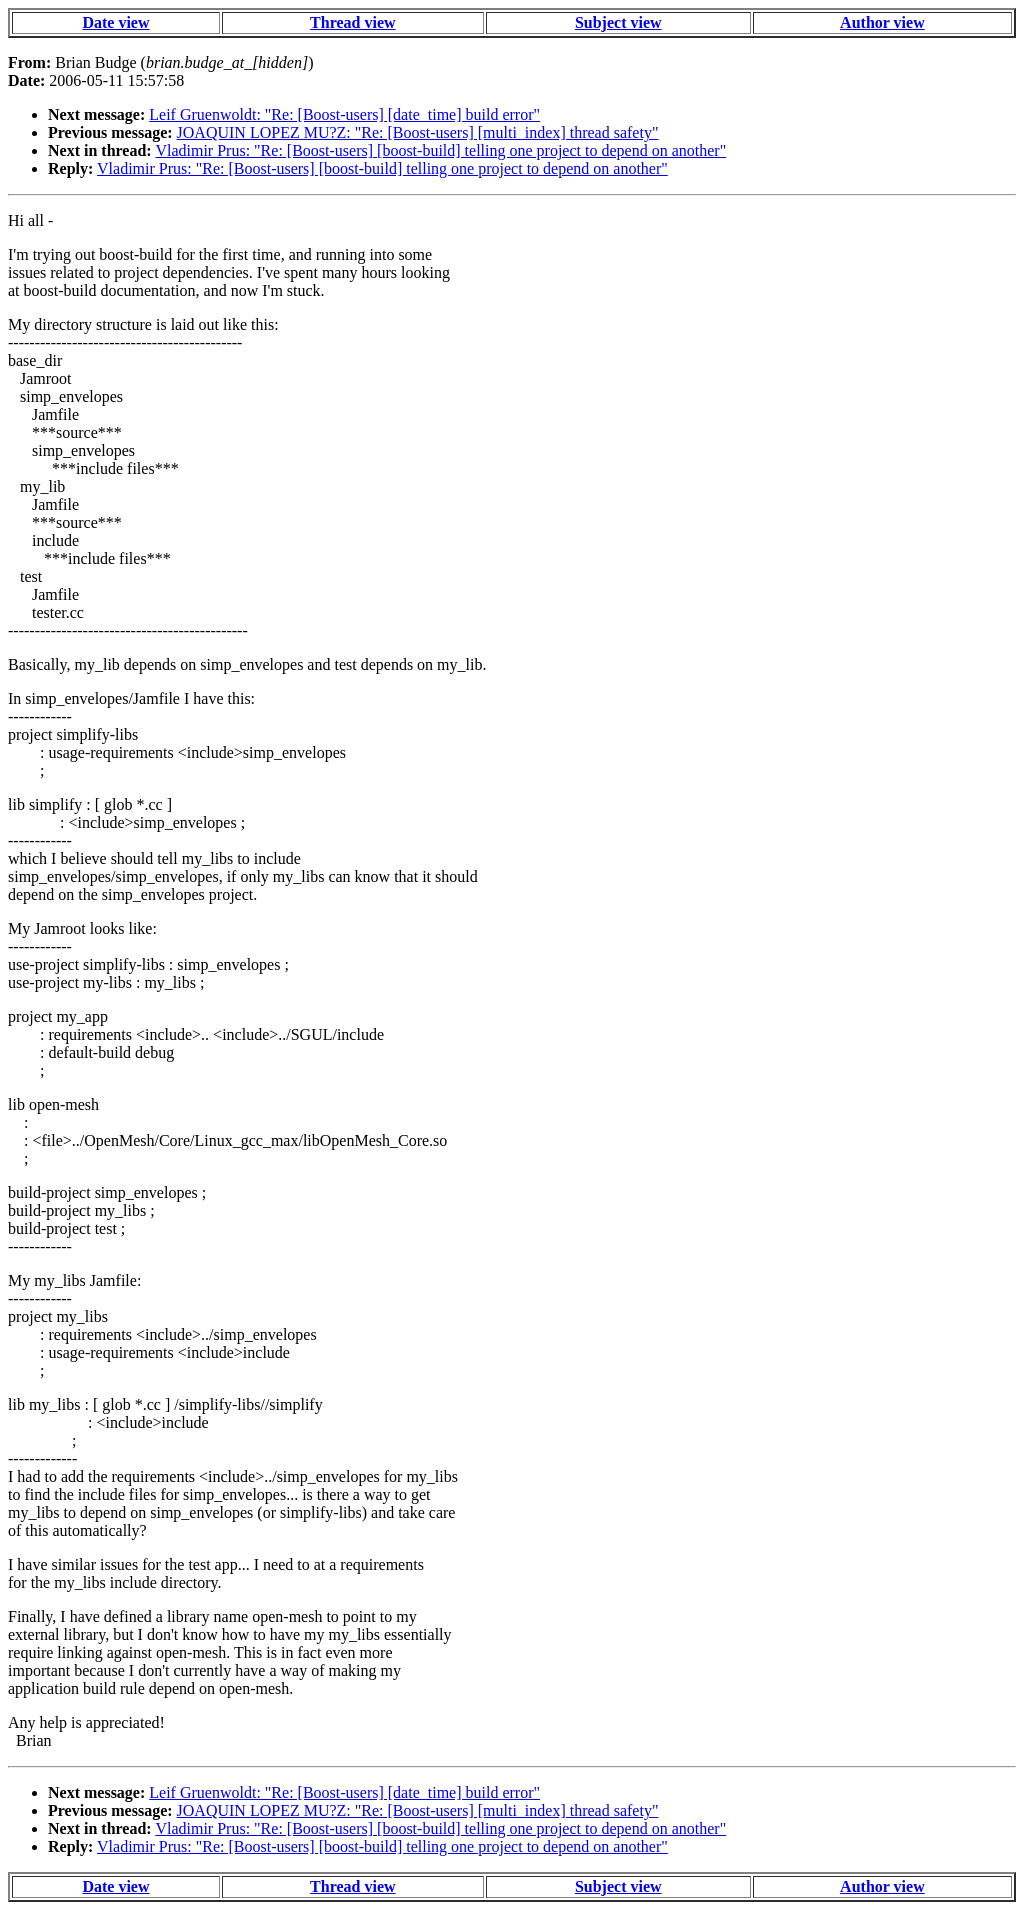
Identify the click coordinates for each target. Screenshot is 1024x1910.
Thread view (352, 22)
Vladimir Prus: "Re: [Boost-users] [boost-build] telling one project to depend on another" (440, 150)
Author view (882, 22)
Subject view (618, 22)
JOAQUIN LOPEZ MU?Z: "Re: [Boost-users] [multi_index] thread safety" (418, 132)
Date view (115, 22)
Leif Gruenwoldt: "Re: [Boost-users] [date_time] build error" (344, 114)
